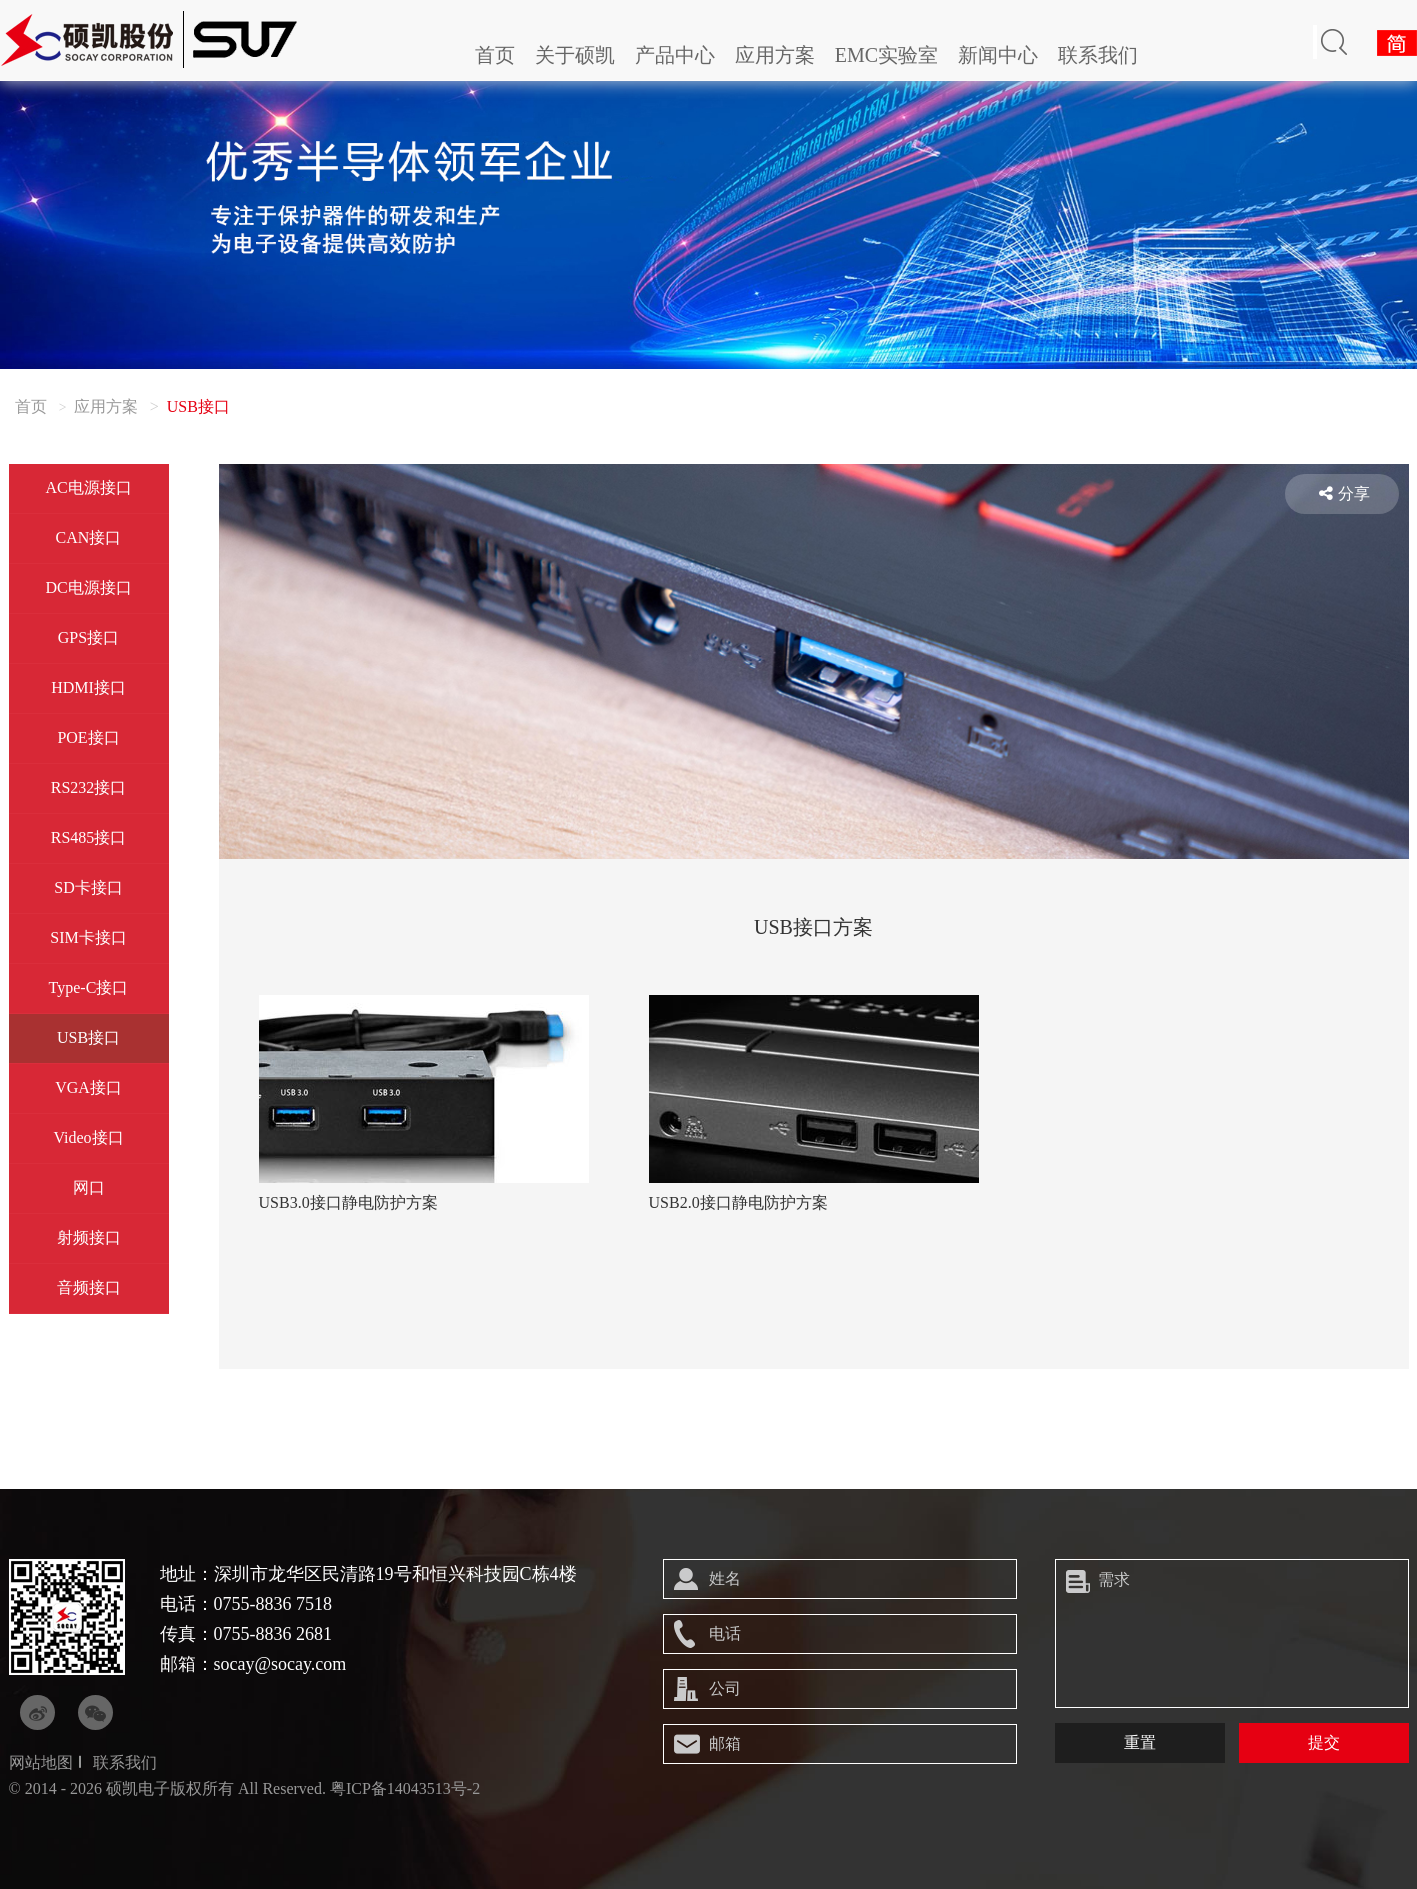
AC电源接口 (88, 487)
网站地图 (41, 1762)
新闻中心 (998, 55)
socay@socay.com (280, 1664)
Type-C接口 (89, 987)
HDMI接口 (88, 687)
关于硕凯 (575, 55)
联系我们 (1098, 55)
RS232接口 (89, 787)
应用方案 (775, 55)
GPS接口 (88, 637)
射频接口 (89, 1237)
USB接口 (88, 1037)
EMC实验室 (886, 55)
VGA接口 (88, 1087)
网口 (89, 1187)
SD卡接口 (88, 887)
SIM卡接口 (88, 937)
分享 (1344, 494)
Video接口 (88, 1137)
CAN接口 (89, 537)
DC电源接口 (88, 587)
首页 (495, 55)
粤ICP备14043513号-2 (405, 1788)
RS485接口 (89, 837)
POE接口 (88, 737)
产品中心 (675, 55)
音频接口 (89, 1287)
